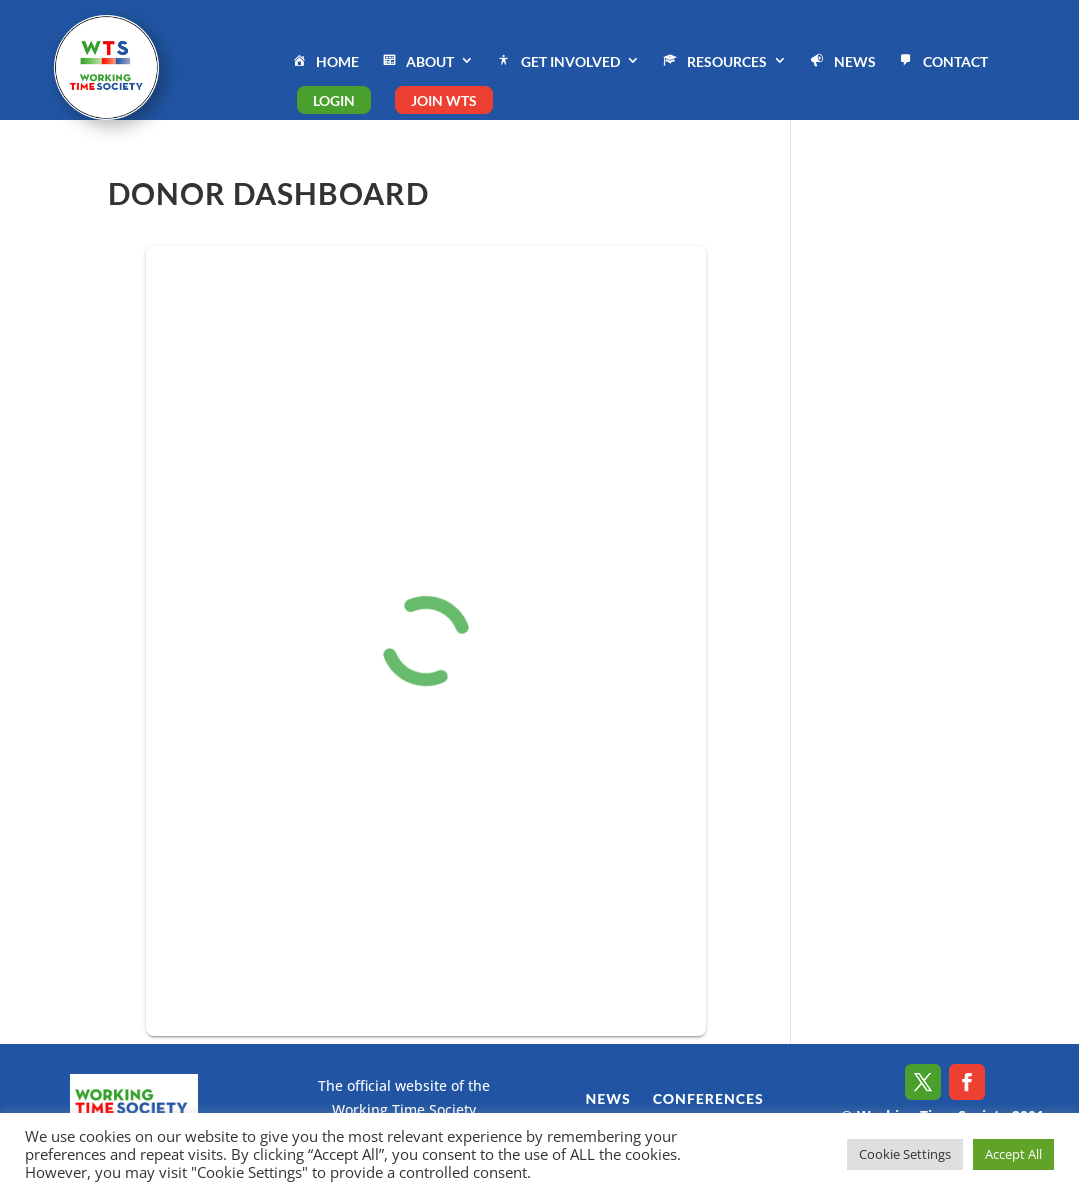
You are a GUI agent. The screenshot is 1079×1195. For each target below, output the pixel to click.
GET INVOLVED (557, 63)
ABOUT (416, 63)
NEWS (841, 63)
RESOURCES (713, 63)
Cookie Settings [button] (905, 1154)
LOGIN (334, 100)
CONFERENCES (708, 1099)
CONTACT (942, 63)
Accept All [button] (1013, 1154)
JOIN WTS (444, 100)
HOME (324, 63)
